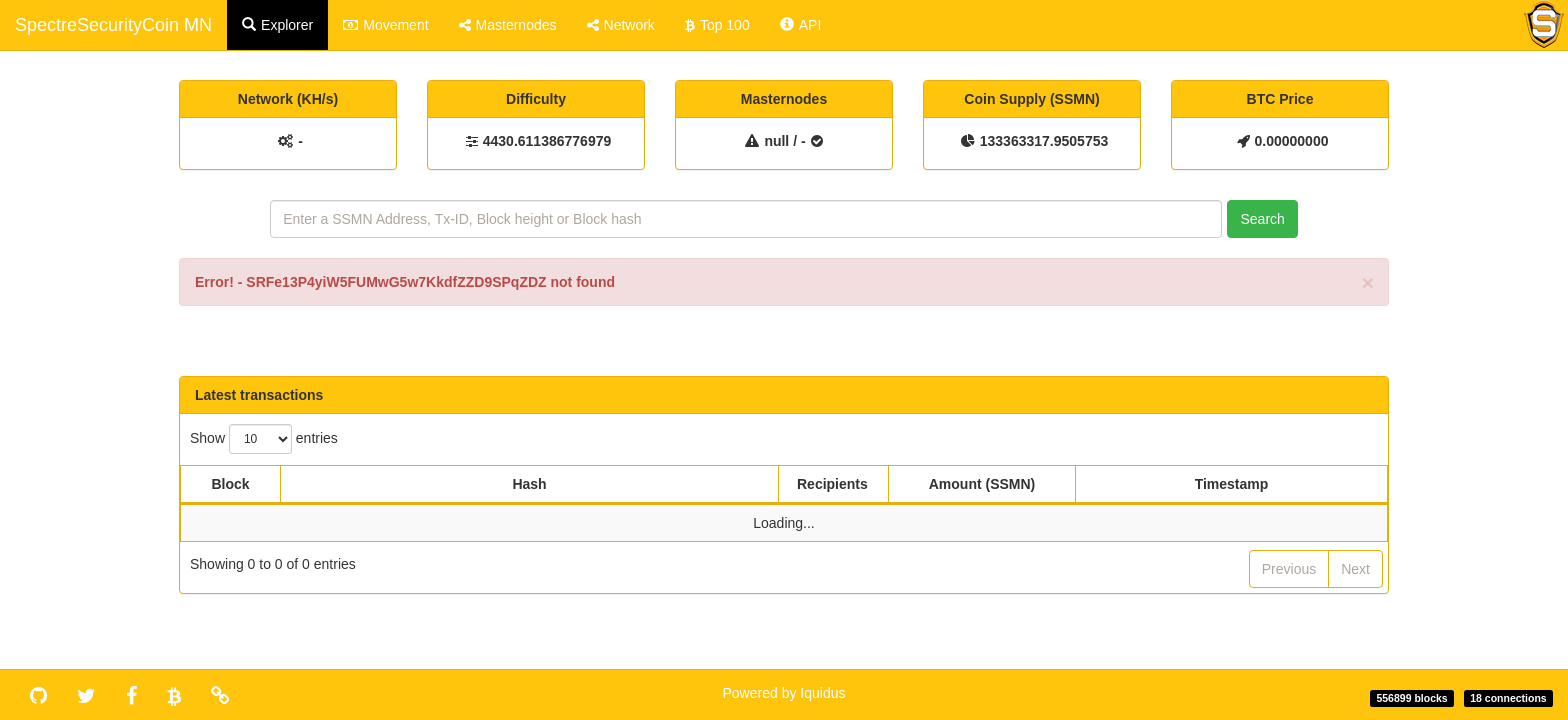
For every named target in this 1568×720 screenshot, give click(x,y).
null (776, 141)
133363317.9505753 (1044, 141)
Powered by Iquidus (784, 693)
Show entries (264, 439)
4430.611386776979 (547, 141)
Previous (1289, 569)
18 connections (1508, 698)
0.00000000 (1292, 141)
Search (1262, 219)
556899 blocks (1411, 698)
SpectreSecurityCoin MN (113, 25)
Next (1355, 569)
